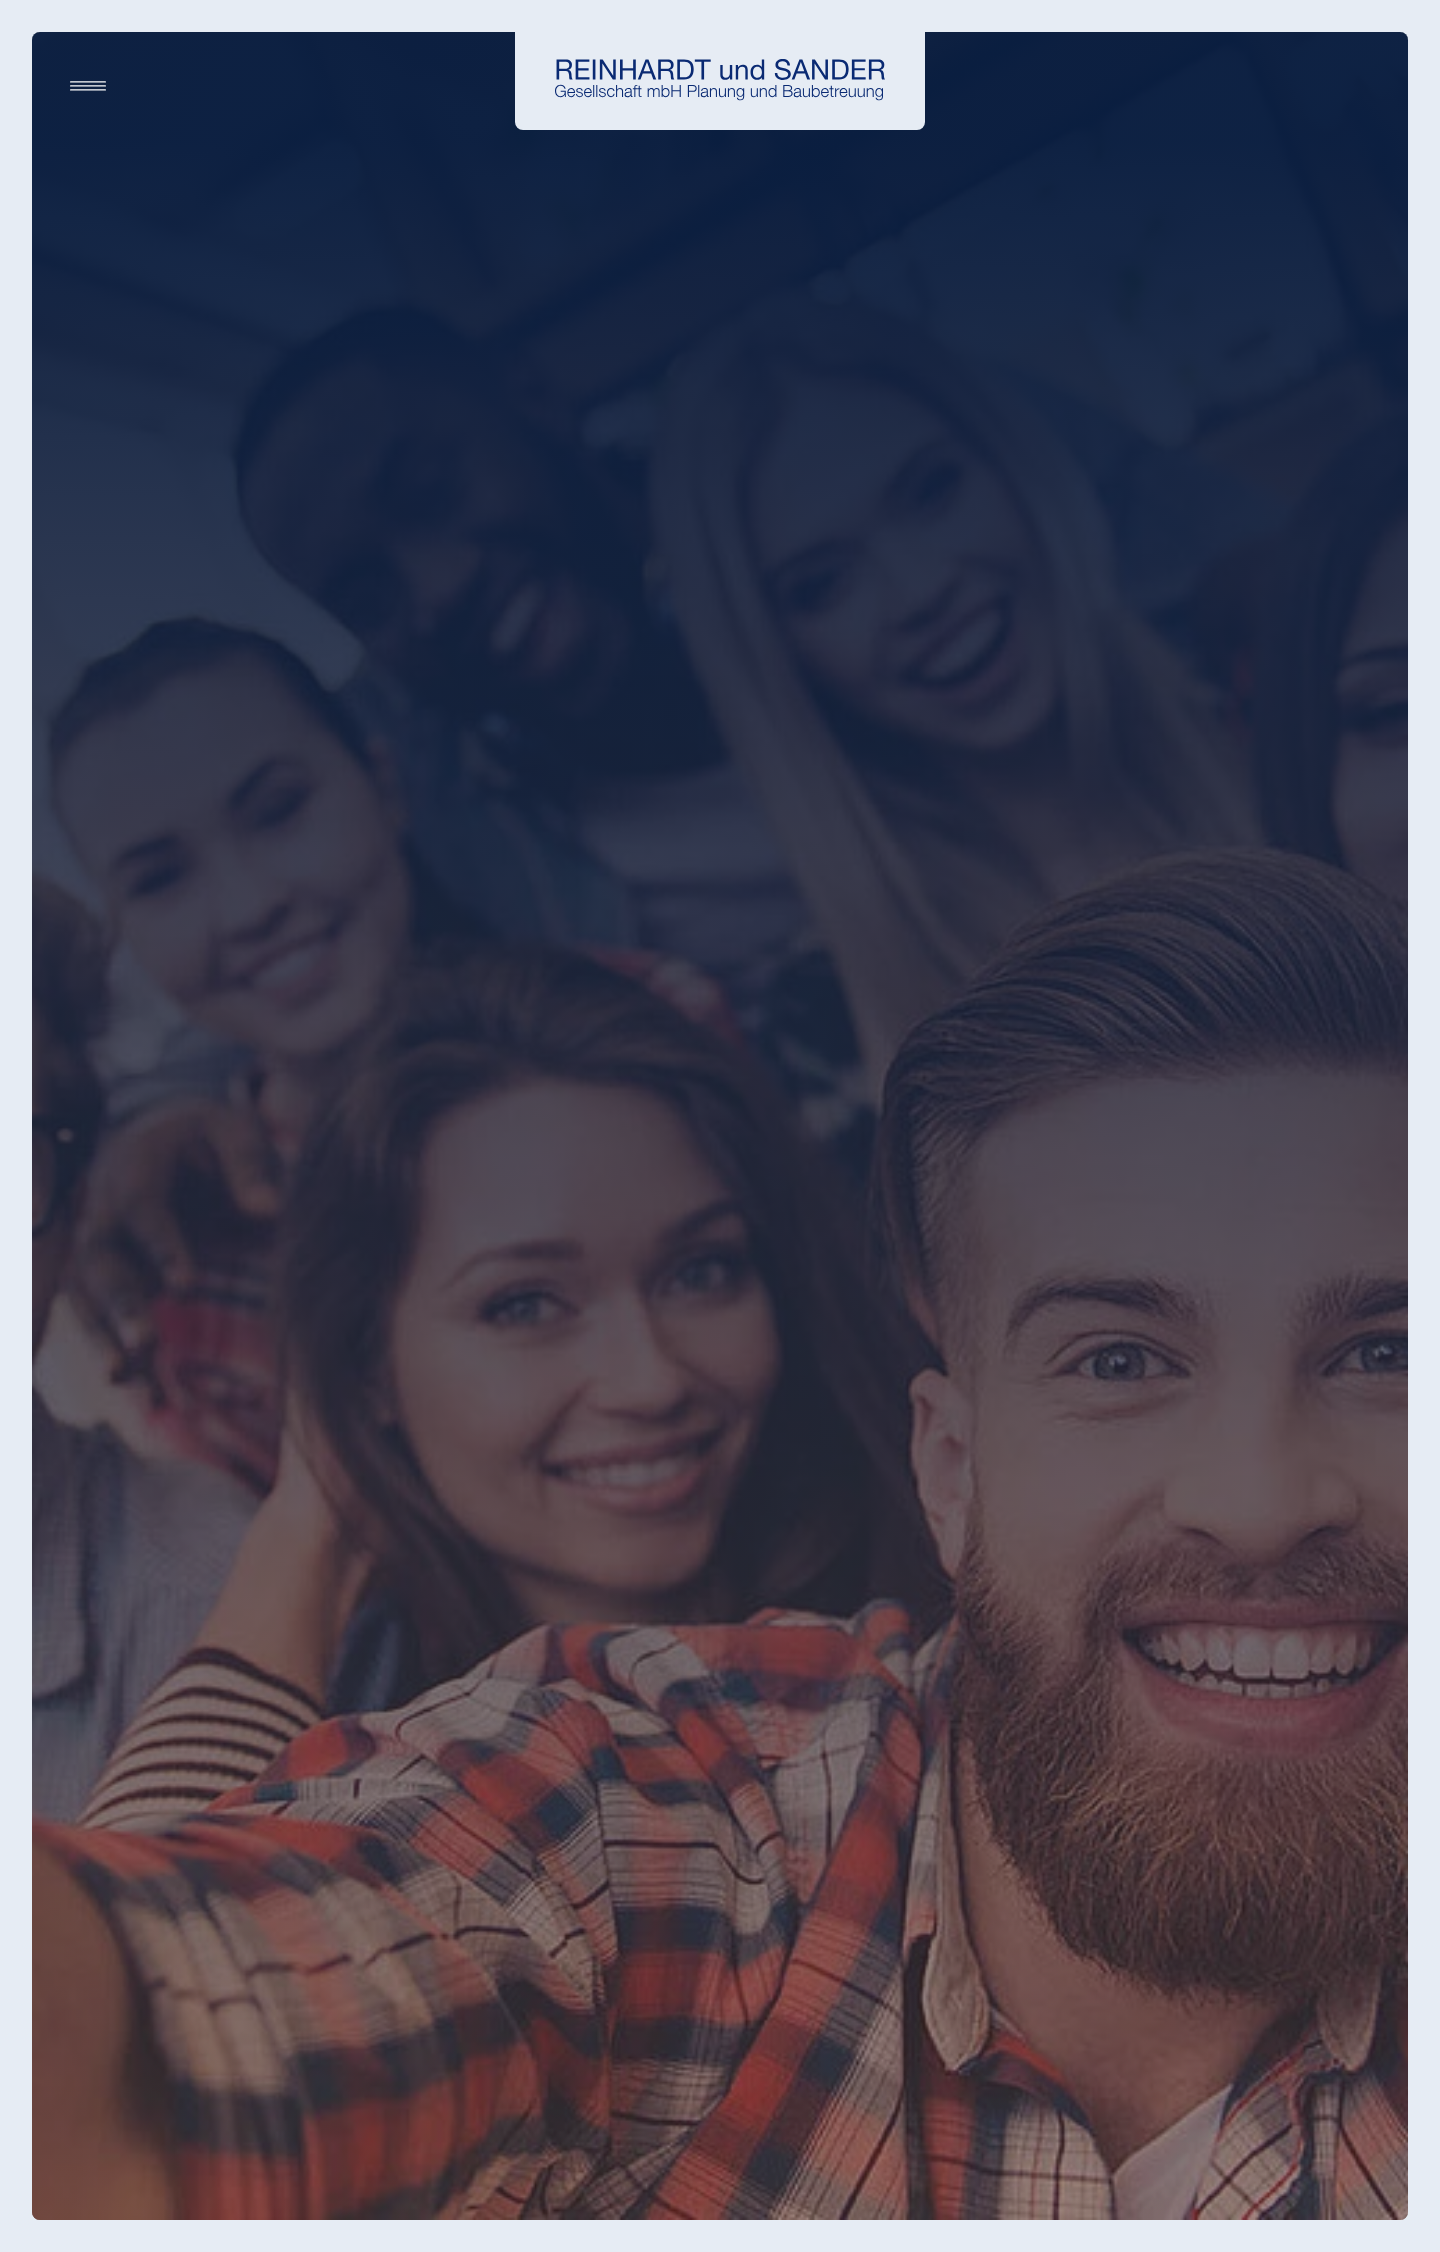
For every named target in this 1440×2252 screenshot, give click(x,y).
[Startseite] (720, 80)
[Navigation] (88, 85)
